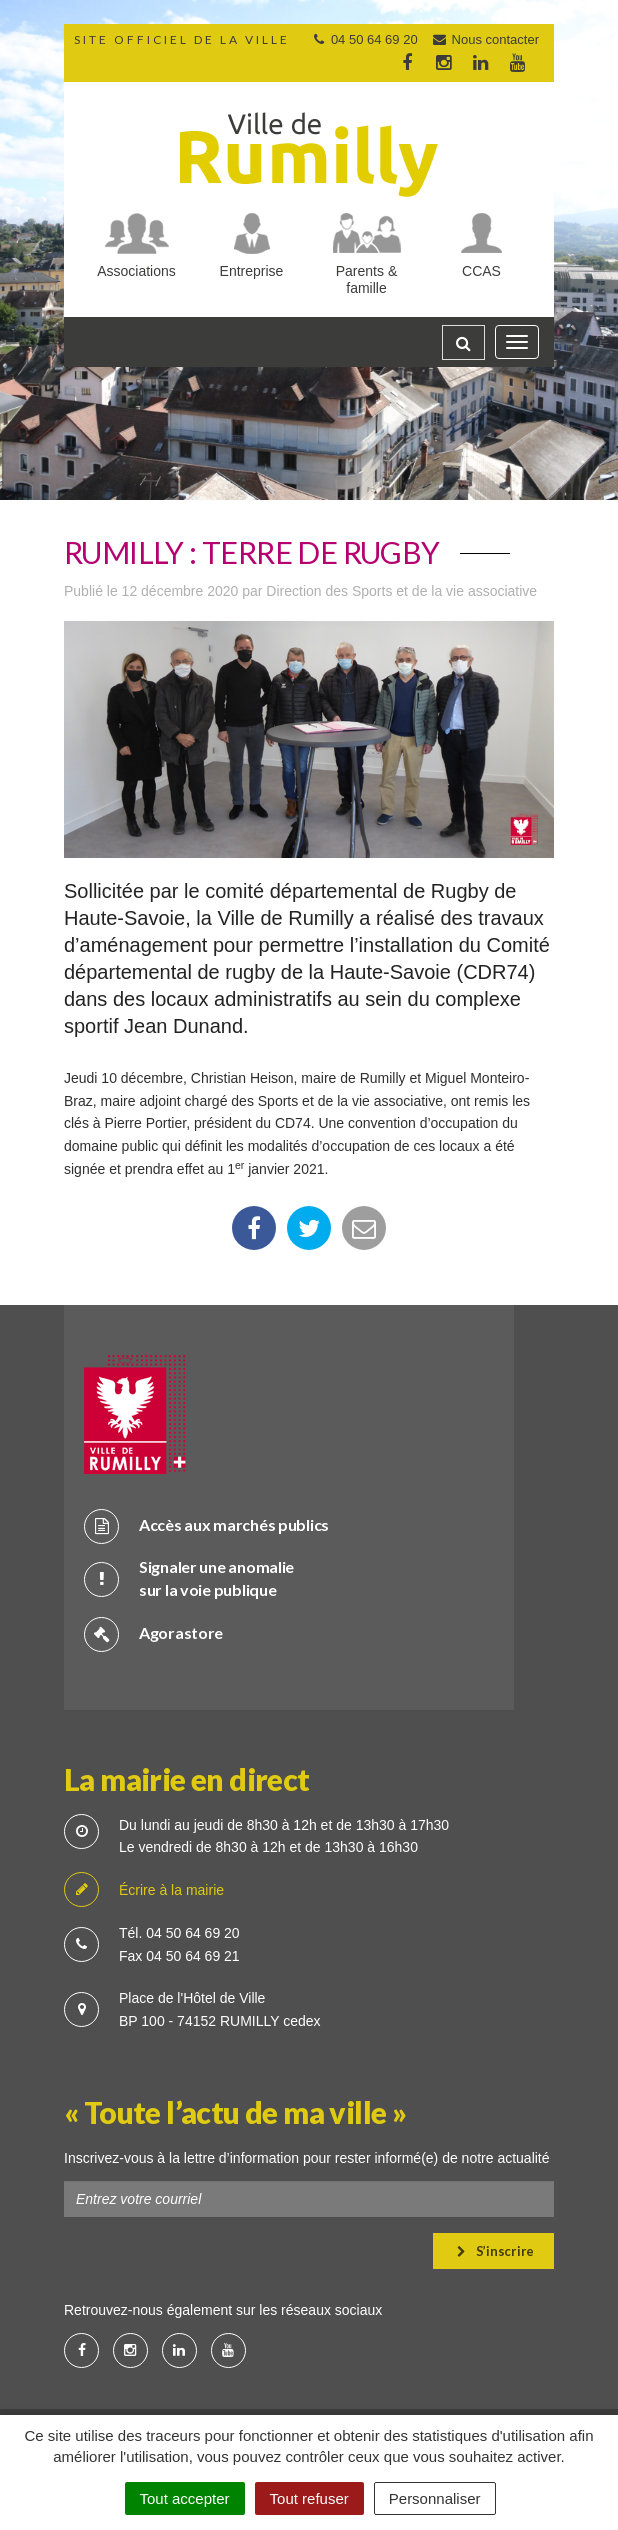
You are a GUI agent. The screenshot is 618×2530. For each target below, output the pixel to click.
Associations (136, 271)
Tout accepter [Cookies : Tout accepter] (185, 2498)
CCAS (481, 271)
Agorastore (153, 1633)
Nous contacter (485, 39)
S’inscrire (495, 2251)
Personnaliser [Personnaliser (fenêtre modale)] (435, 2498)
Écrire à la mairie (144, 1890)
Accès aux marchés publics (206, 1525)
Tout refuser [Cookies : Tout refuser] (309, 2498)
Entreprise (252, 271)
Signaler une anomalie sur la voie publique (189, 1578)
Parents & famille (366, 279)
